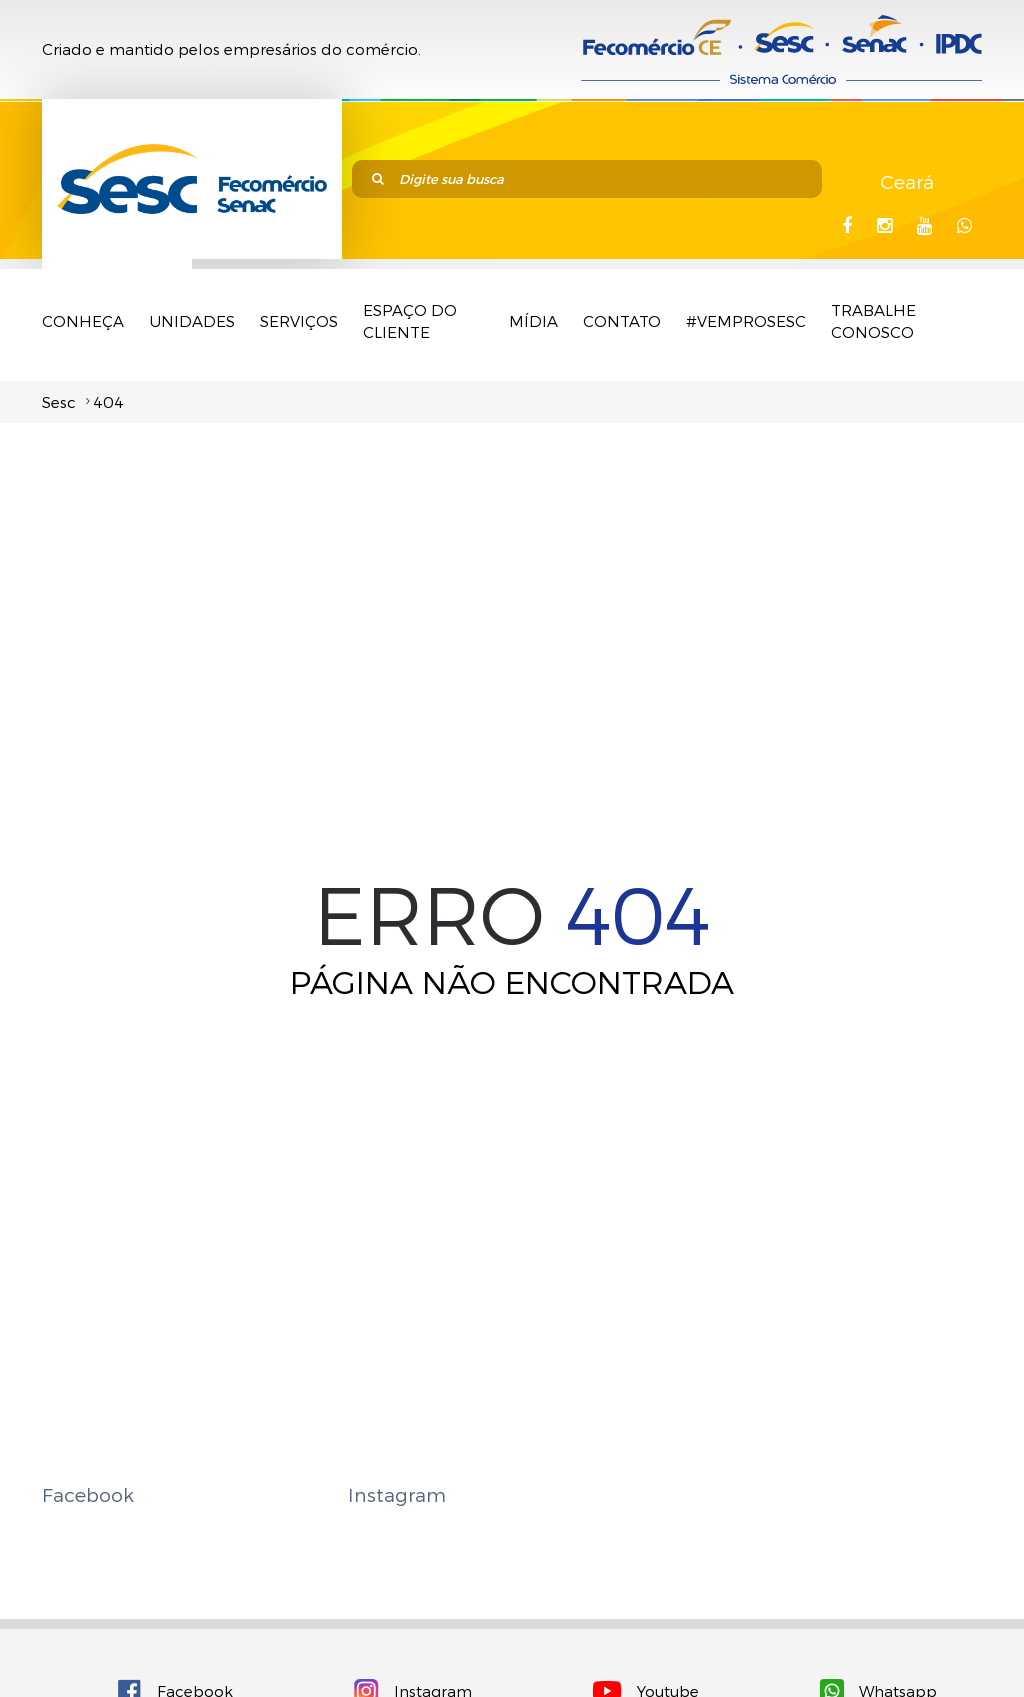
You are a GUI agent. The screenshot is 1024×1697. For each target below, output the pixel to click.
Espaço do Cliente (410, 321)
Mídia (533, 321)
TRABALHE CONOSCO (873, 321)
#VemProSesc (746, 321)
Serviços (299, 321)
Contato (622, 321)
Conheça (83, 321)
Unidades (192, 321)
